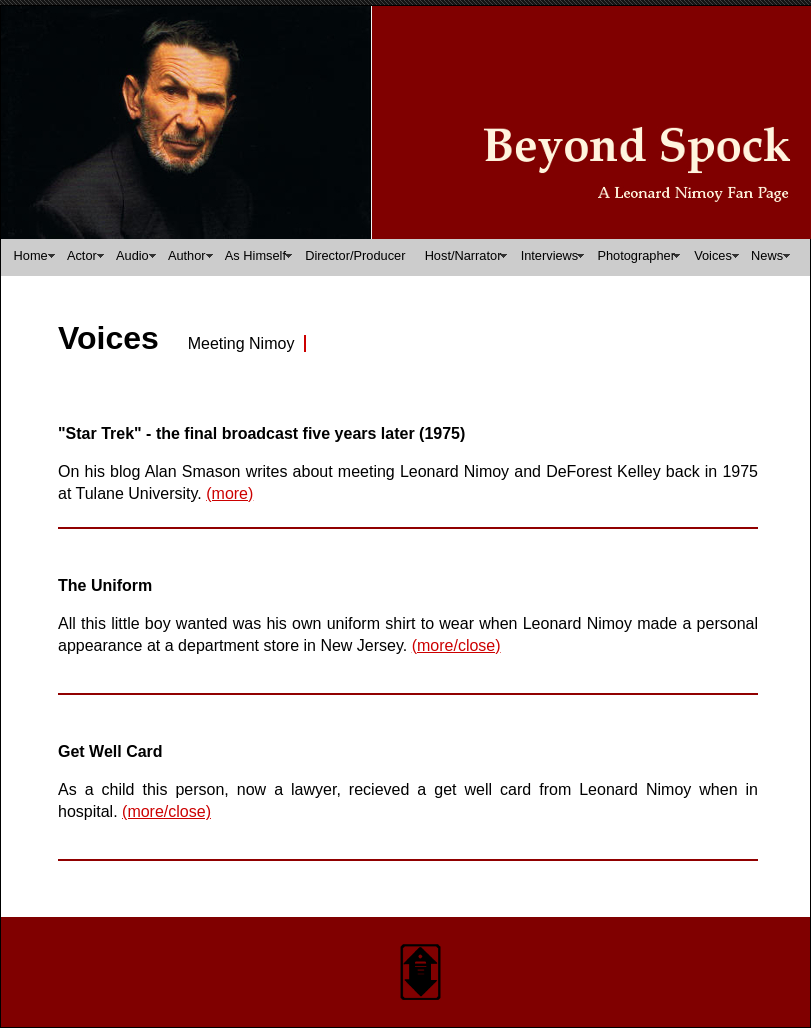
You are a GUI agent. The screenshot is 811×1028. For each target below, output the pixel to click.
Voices (713, 255)
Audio (132, 255)
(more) (229, 493)
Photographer (636, 255)
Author (187, 255)
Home (31, 255)
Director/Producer (355, 255)
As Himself (255, 255)
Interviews (550, 255)
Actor (82, 255)
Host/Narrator (463, 255)
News (767, 255)
